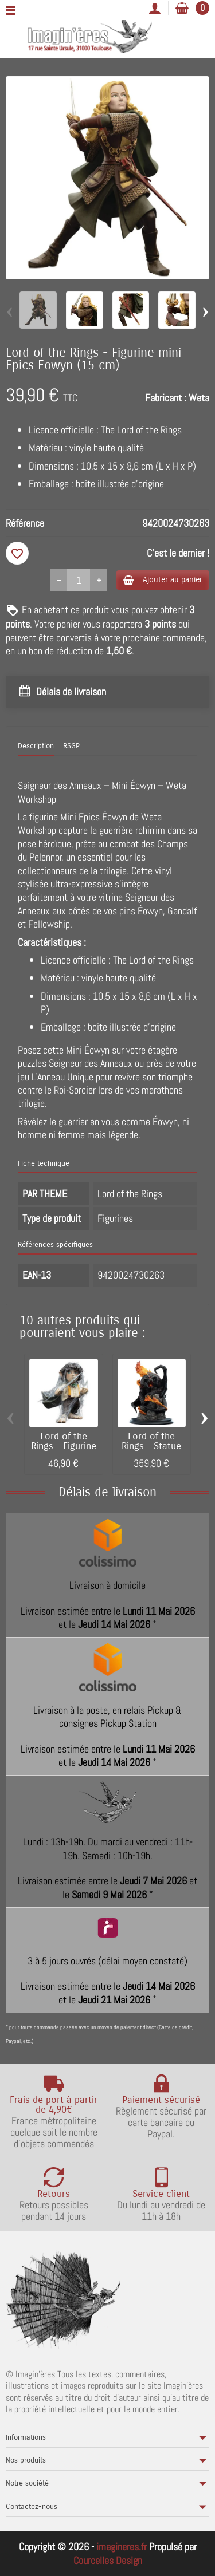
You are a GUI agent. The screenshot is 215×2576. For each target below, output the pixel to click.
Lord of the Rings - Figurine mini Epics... (63, 1445)
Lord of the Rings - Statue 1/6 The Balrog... (152, 1445)
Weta (199, 397)
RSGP (71, 746)
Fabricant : (165, 397)
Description (36, 746)
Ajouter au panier (162, 580)
